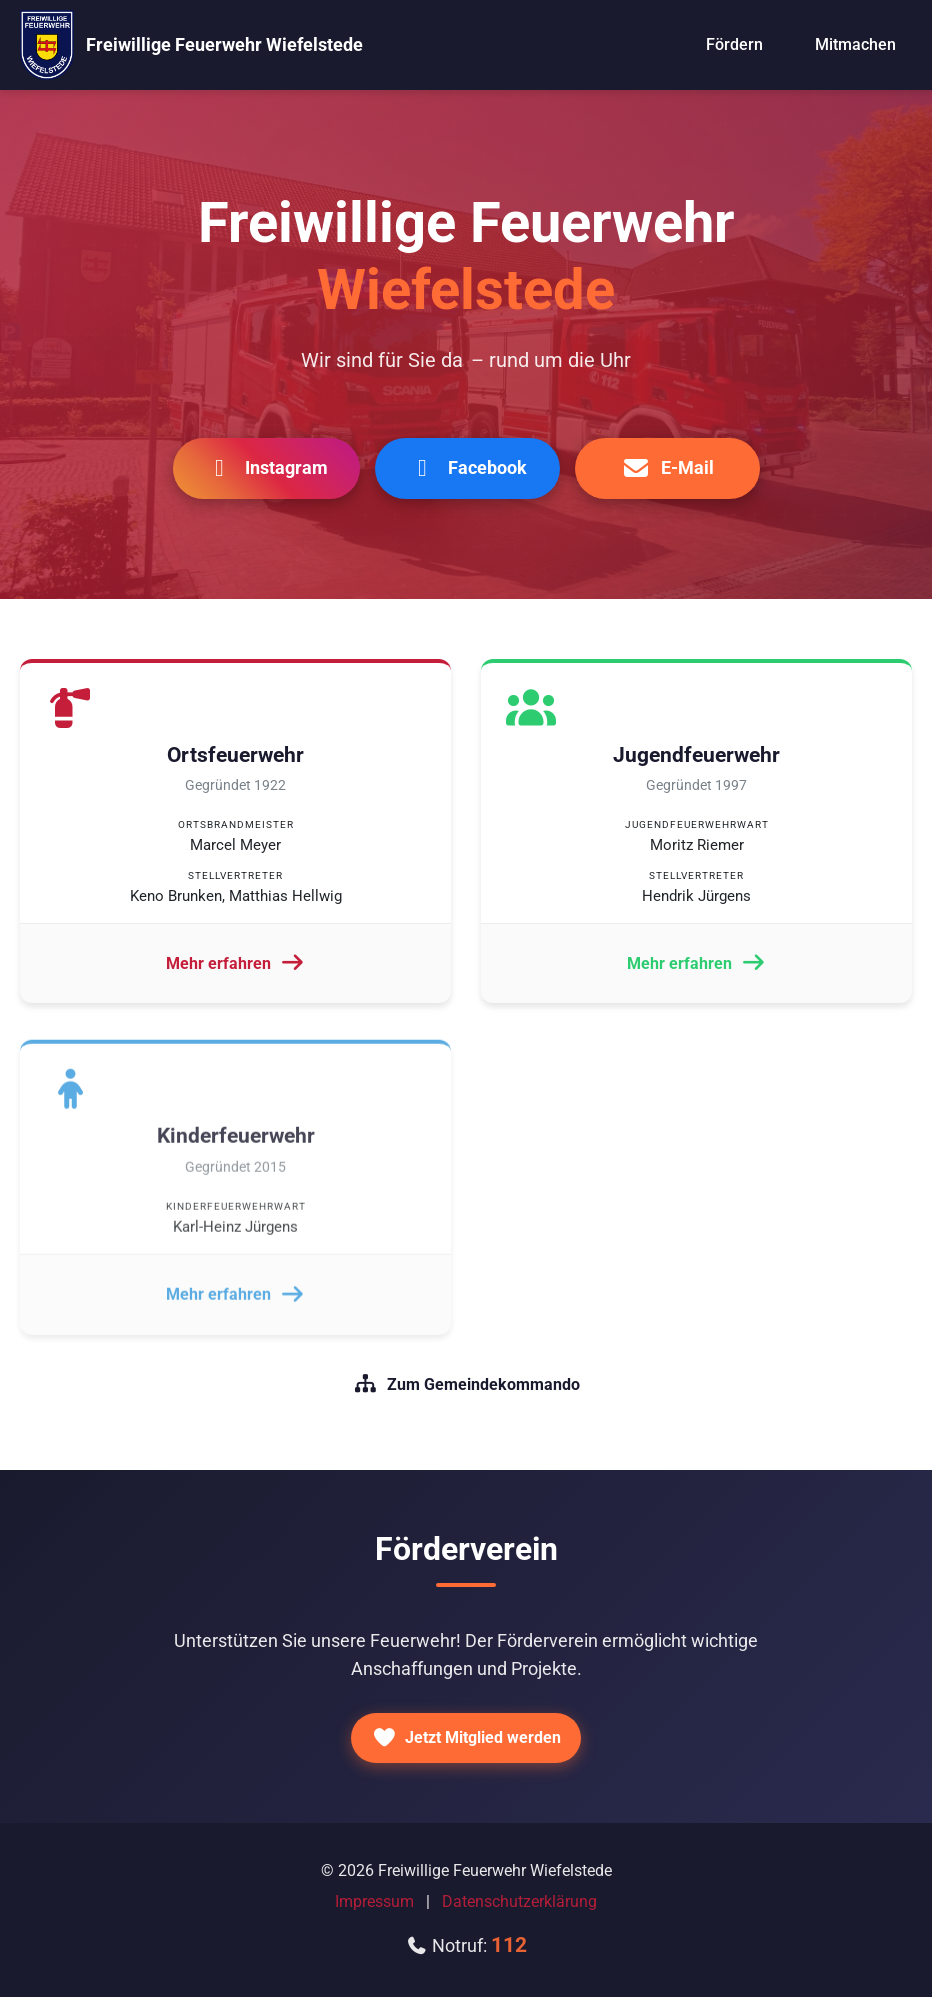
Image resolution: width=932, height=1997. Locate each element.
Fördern (734, 44)
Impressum (374, 1901)
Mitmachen (855, 44)
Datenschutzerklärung (519, 1901)
